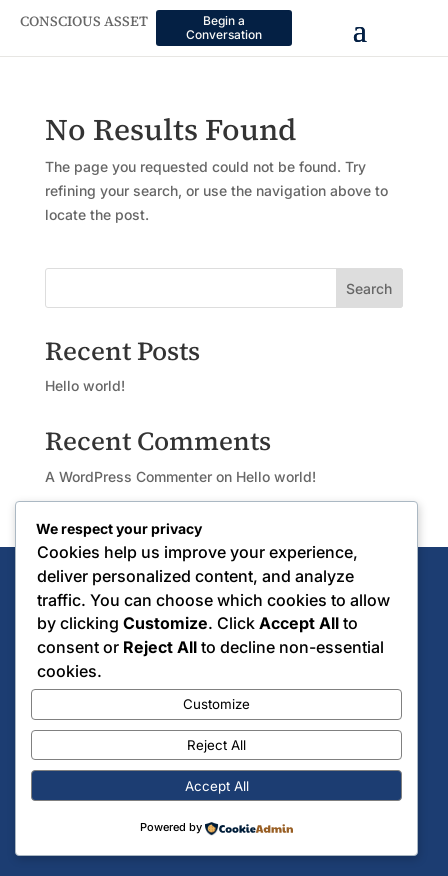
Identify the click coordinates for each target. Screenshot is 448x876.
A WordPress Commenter (128, 476)
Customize (216, 704)
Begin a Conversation (224, 27)
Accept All (217, 786)
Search (369, 288)
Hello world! (85, 385)
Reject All (216, 745)
